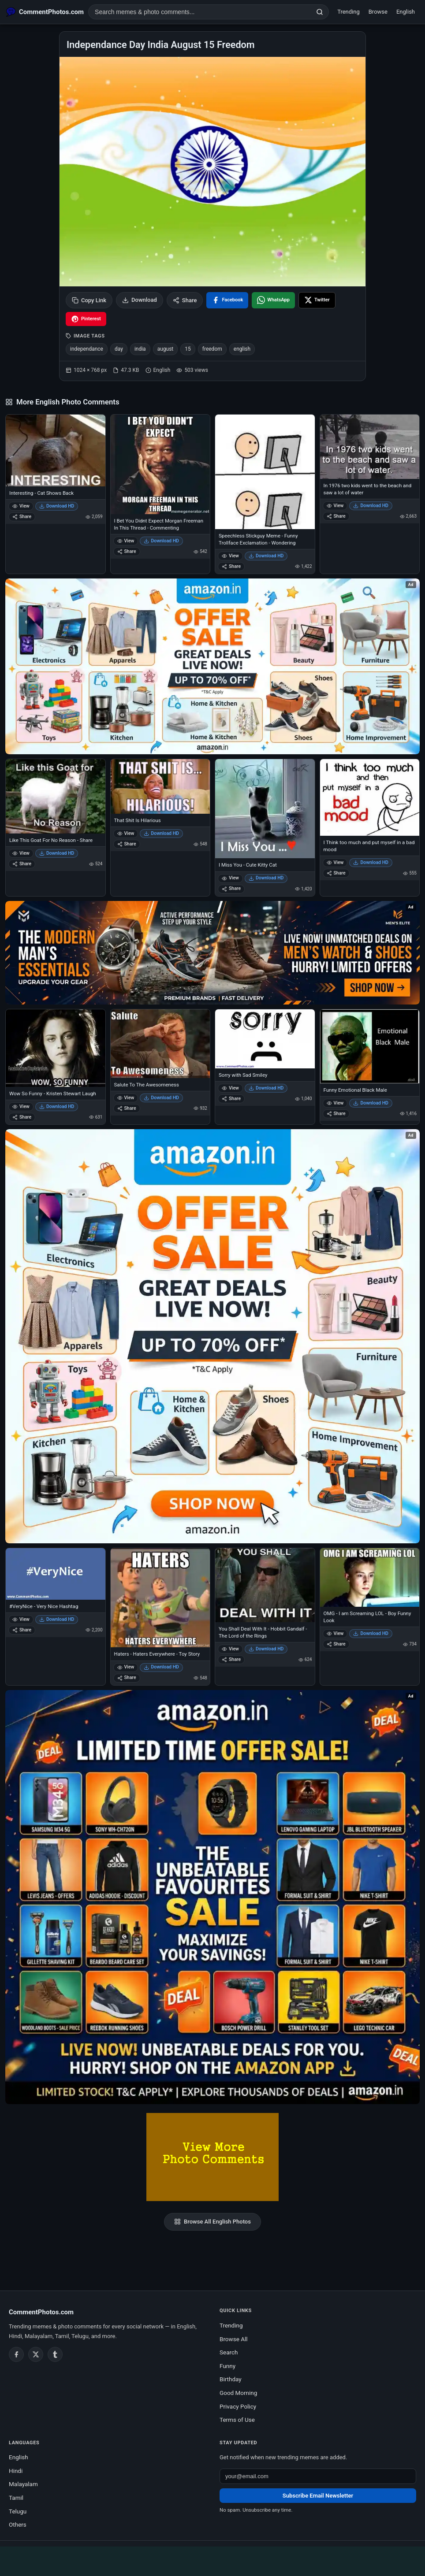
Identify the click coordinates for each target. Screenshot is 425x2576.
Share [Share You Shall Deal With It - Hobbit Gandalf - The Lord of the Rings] (231, 1659)
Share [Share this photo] (185, 300)
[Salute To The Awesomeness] (160, 1043)
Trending (348, 11)
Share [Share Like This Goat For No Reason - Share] (21, 864)
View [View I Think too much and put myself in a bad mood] (335, 862)
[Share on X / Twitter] (317, 300)
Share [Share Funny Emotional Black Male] (336, 1113)
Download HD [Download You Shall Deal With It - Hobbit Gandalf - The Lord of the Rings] (266, 1649)
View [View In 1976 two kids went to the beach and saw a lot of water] (335, 505)
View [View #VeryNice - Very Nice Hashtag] (21, 1619)
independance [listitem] (86, 349)
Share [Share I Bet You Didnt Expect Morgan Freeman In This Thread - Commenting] (126, 551)
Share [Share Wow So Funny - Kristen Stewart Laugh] (21, 1117)
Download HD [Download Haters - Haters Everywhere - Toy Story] (161, 1667)
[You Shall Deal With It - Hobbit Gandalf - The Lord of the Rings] (265, 1585)
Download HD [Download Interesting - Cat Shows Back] (57, 506)
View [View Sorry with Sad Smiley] (230, 1088)
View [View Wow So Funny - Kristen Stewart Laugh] (21, 1106)
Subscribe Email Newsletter (318, 2495)
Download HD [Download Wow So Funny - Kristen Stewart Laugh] (57, 1106)
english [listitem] (242, 349)
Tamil (16, 2497)
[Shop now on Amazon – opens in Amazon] (212, 1336)
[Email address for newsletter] (318, 2476)
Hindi (15, 2470)
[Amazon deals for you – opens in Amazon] (212, 952)
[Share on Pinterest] (86, 319)
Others (17, 2524)
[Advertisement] (212, 2560)
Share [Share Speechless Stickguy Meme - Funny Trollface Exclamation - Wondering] (231, 566)
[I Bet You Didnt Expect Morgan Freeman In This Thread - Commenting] (160, 464)
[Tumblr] (55, 2354)
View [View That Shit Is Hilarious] (125, 833)
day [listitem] (119, 349)
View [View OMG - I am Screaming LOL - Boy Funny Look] (335, 1633)
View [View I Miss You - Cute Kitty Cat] (230, 878)
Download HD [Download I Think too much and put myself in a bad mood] (370, 862)
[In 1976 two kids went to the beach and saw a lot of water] (370, 447)
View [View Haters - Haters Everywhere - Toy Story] (125, 1667)
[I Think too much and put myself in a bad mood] (370, 797)
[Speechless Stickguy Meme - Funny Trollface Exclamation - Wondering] (265, 472)
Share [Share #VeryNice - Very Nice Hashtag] (21, 1630)
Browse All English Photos (212, 2221)
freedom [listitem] (212, 349)
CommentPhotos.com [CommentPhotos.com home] (41, 2312)
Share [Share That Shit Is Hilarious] (126, 844)
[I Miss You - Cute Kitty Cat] (265, 809)
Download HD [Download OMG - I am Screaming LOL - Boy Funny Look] (370, 1633)
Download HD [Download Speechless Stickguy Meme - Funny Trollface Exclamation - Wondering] (266, 556)
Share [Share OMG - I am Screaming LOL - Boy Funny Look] (336, 1644)
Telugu (17, 2511)
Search (229, 2352)
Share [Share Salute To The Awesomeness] (126, 1108)
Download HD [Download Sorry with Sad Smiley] (266, 1088)
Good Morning (238, 2392)
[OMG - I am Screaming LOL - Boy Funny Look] (370, 1577)
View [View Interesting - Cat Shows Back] (21, 506)
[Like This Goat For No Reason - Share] (55, 796)
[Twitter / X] (35, 2354)
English (405, 11)
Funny (227, 2365)
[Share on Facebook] (227, 300)
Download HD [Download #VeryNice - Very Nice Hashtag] (57, 1619)
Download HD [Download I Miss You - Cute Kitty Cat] (266, 878)
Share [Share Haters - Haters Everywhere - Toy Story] (126, 1677)
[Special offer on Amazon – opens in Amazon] (212, 666)
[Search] (319, 12)
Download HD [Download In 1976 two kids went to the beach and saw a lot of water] (370, 505)
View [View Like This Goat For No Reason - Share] (21, 853)
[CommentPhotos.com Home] (45, 12)
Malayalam (23, 2483)
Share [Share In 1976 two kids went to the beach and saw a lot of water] (336, 516)
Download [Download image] (139, 300)
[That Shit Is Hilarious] (160, 786)
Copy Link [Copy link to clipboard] (89, 300)
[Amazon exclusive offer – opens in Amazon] (212, 1897)
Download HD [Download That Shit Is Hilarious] (161, 833)
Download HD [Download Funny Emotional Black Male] (370, 1103)
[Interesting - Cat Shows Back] (55, 450)
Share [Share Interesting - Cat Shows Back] (21, 516)
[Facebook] (16, 2354)
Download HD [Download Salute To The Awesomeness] (161, 1098)
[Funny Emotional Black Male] (370, 1046)
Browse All (234, 2338)
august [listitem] (165, 349)
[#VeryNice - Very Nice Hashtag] (55, 1574)
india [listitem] (140, 349)
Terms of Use (237, 2419)
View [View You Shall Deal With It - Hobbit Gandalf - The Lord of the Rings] (230, 1649)
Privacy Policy (238, 2406)
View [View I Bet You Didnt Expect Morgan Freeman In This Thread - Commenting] (125, 541)
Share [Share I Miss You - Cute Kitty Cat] (231, 888)
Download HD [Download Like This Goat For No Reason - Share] (57, 853)
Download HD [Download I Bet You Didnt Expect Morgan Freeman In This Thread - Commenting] (161, 541)
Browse (378, 11)
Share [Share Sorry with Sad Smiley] (231, 1098)
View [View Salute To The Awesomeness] (125, 1098)
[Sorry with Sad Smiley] (265, 1038)
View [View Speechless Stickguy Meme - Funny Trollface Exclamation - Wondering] (230, 556)
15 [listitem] (188, 349)
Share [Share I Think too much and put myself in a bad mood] (336, 873)
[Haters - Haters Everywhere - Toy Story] (160, 1598)
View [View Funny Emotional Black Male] (335, 1103)
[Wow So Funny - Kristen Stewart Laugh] (55, 1048)
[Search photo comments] (200, 12)
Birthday (231, 2379)
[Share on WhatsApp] (273, 300)
